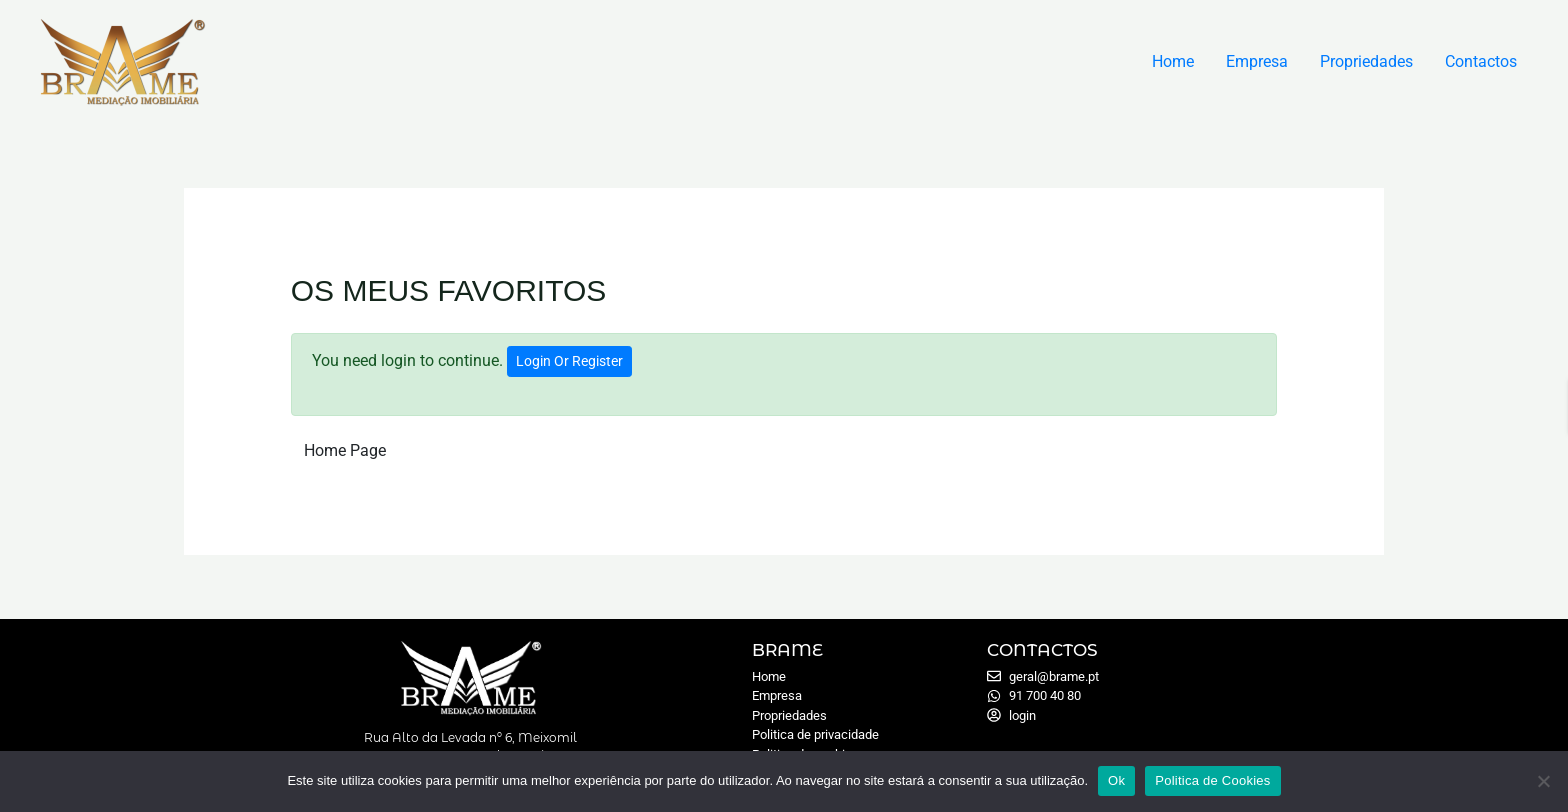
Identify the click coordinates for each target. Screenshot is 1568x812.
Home (1173, 61)
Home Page (345, 450)
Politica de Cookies (1212, 780)
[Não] (1543, 781)
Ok (1116, 780)
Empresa (1257, 61)
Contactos (1481, 61)
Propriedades (1366, 61)
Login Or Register (569, 361)
